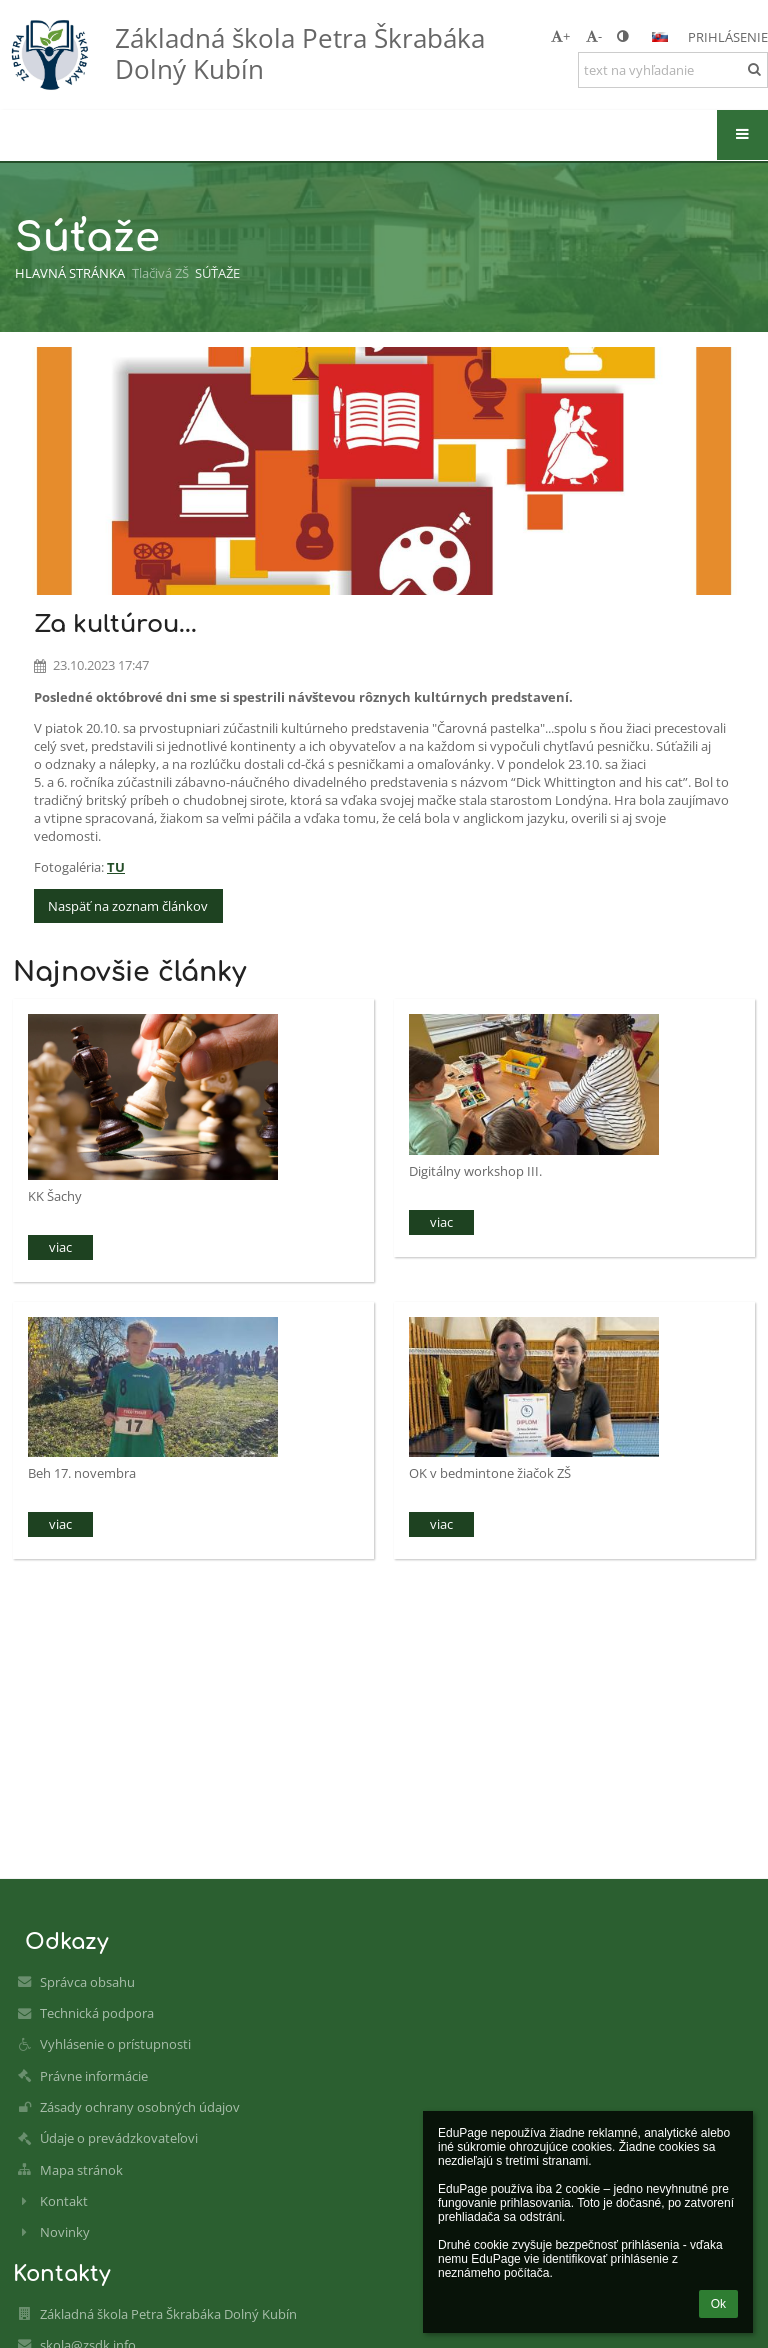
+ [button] (560, 36)
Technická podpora (97, 2013)
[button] (660, 37)
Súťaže (217, 273)
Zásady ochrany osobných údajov (140, 2107)
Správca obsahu (87, 1982)
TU (116, 867)
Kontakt (64, 2201)
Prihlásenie (728, 37)
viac (60, 1247)
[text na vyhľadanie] (673, 70)
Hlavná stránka (70, 273)
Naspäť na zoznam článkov (128, 906)
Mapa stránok (81, 2170)
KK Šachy (55, 1196)
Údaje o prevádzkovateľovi (119, 2138)
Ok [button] (718, 2304)
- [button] (594, 36)
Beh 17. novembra (82, 1473)
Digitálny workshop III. (475, 1171)
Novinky (65, 2232)
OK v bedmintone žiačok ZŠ (490, 1473)
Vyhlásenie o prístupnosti (115, 2044)
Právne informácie (94, 2076)
